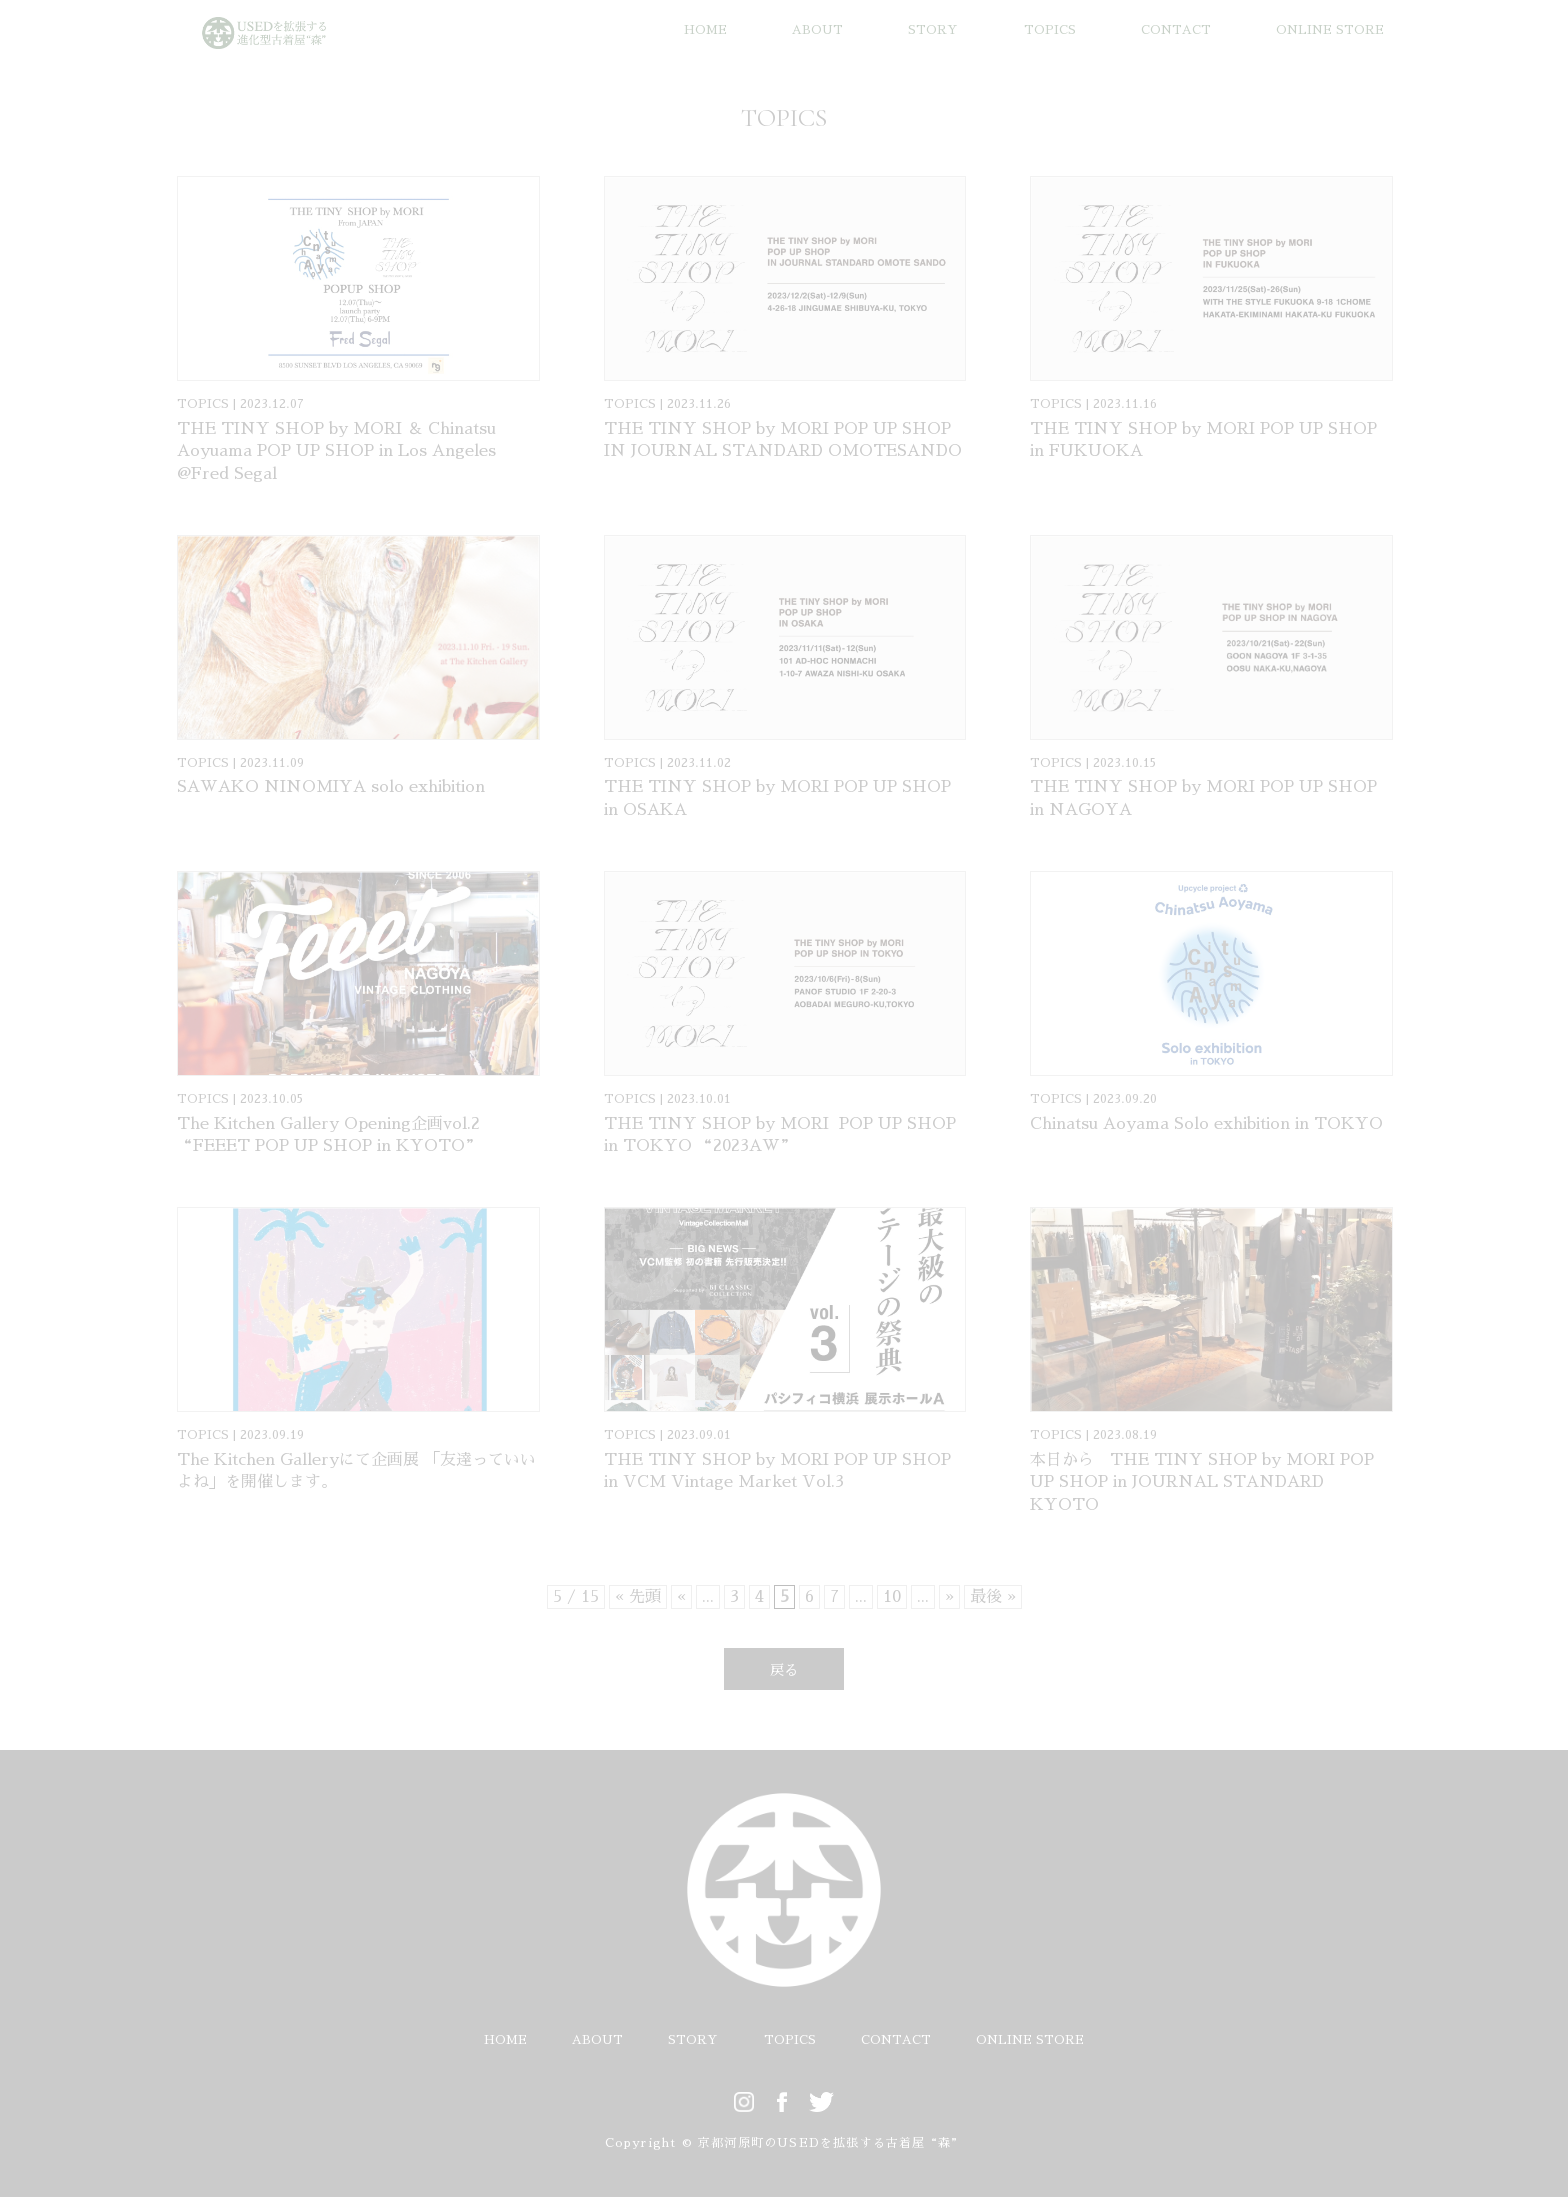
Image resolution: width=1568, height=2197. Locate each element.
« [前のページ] (681, 1597)
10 (892, 1597)
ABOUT (817, 30)
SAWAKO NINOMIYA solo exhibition (331, 787)
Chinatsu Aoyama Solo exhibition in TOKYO (1206, 1124)
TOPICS (1050, 30)
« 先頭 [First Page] (638, 1597)
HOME (705, 30)
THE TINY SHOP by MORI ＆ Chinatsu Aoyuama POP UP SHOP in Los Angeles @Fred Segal (336, 451)
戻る (784, 1670)
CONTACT (1176, 30)
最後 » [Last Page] (993, 1597)
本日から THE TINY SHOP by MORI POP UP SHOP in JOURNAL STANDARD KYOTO (1202, 1482)
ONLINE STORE (1330, 30)
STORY (933, 30)
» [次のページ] (949, 1597)
